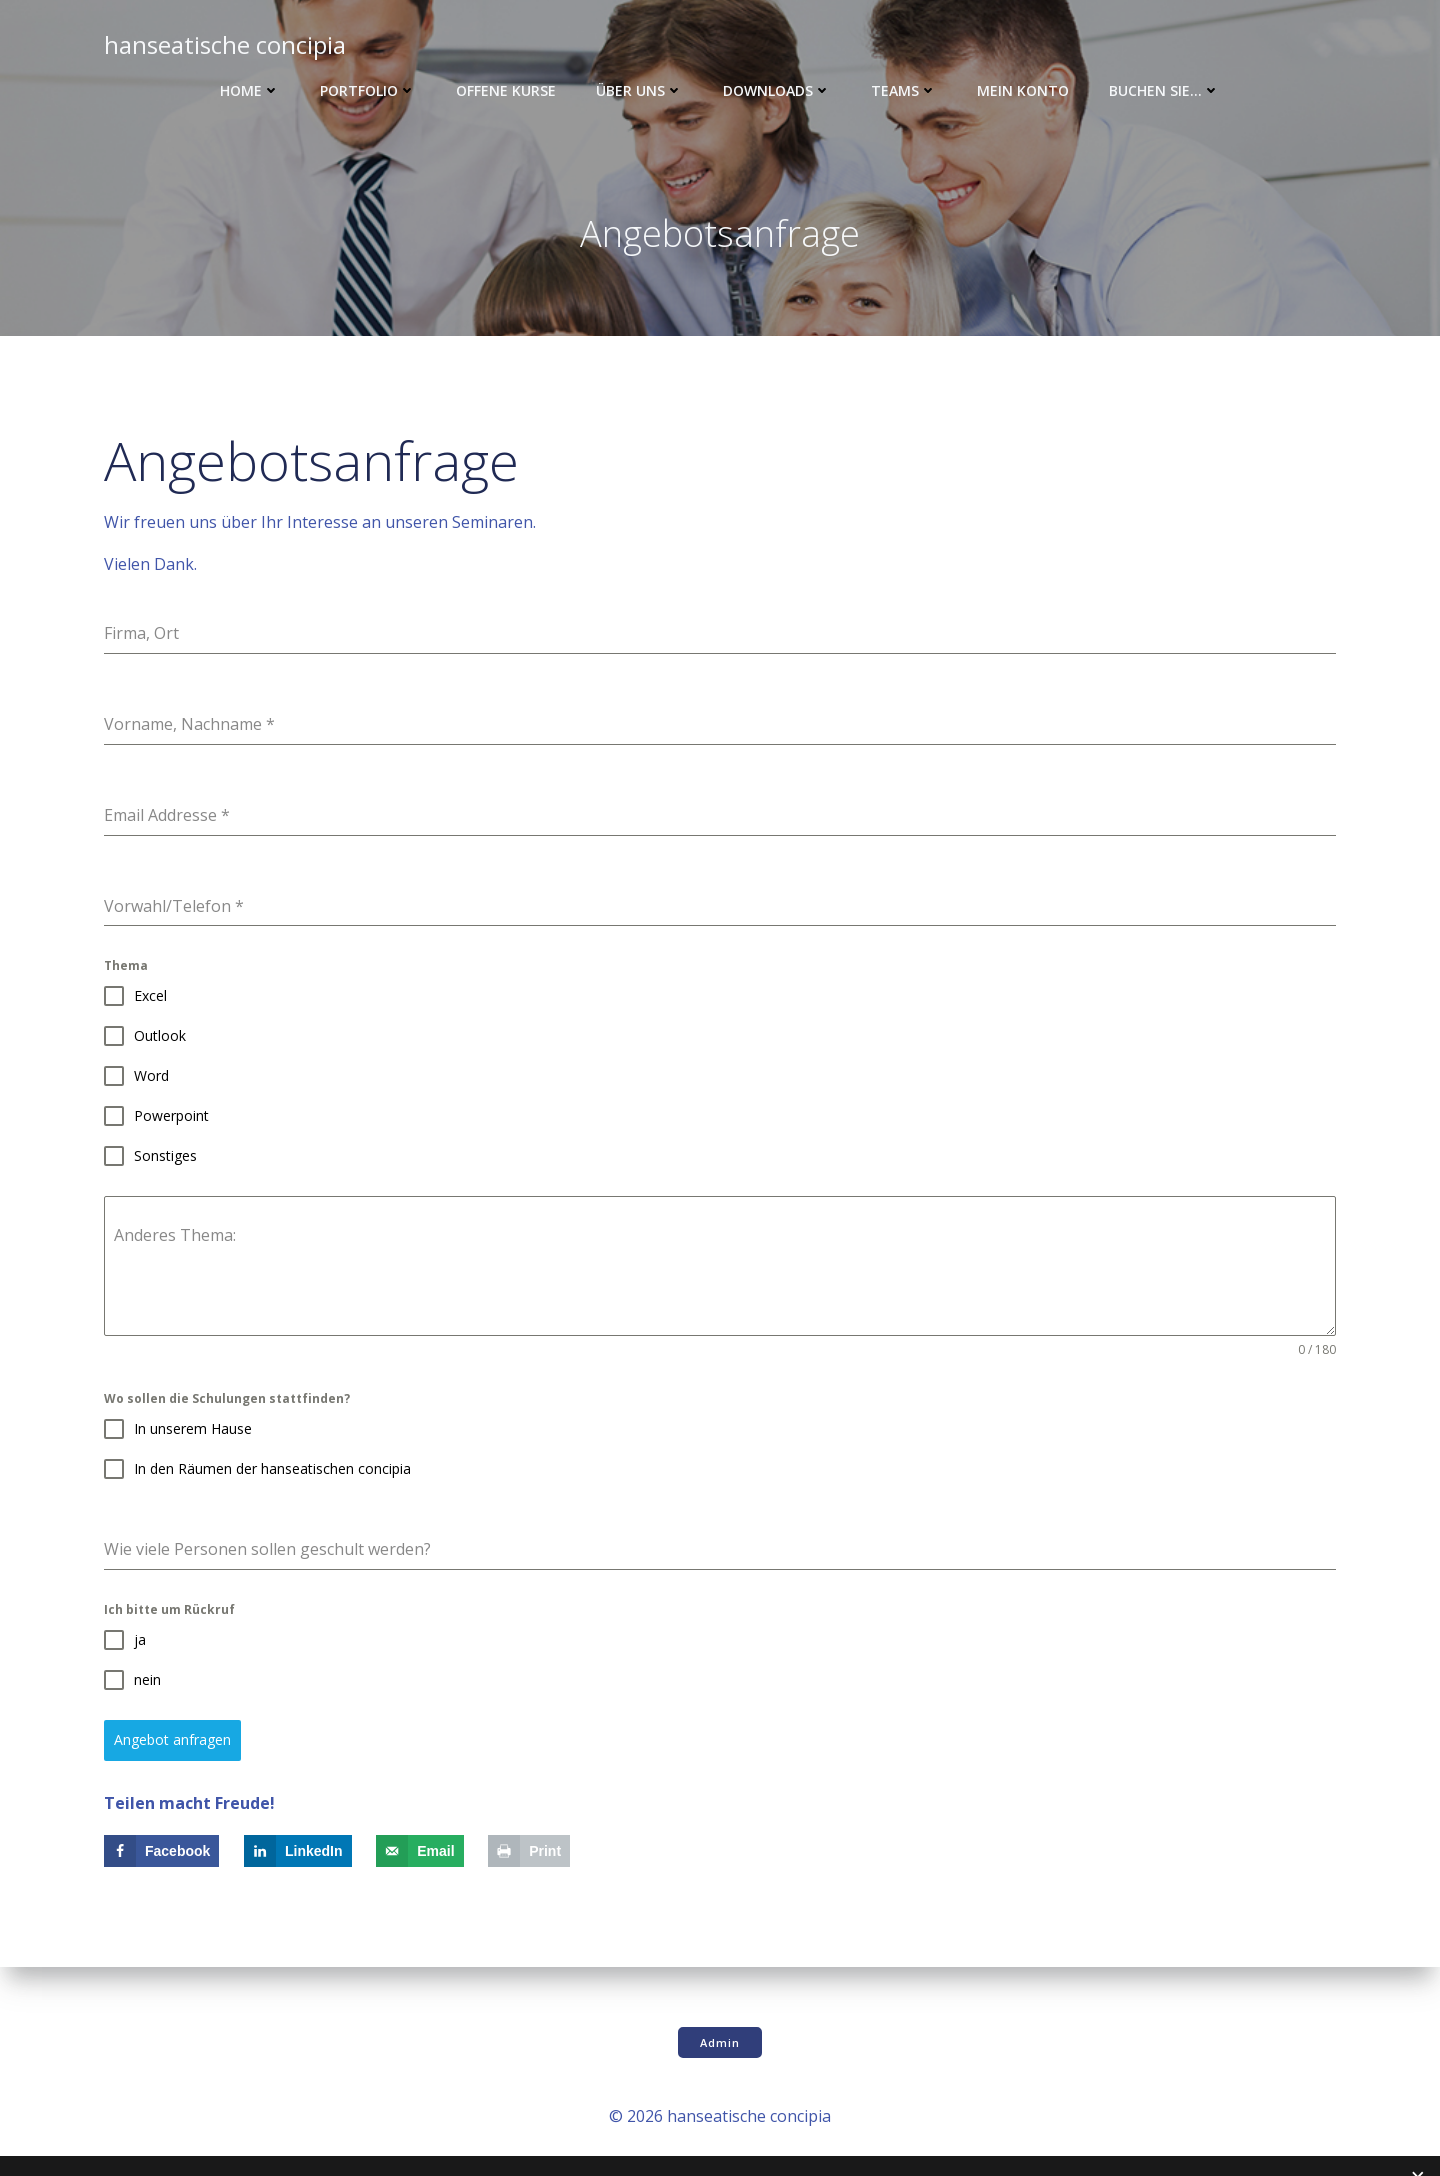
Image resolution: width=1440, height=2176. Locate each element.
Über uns (639, 90)
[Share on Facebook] (161, 1851)
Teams (904, 90)
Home (250, 90)
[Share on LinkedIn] (298, 1851)
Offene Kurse (506, 90)
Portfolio (368, 90)
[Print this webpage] (529, 1851)
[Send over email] (419, 1851)
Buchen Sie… (1164, 90)
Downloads (777, 90)
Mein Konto (1023, 90)
